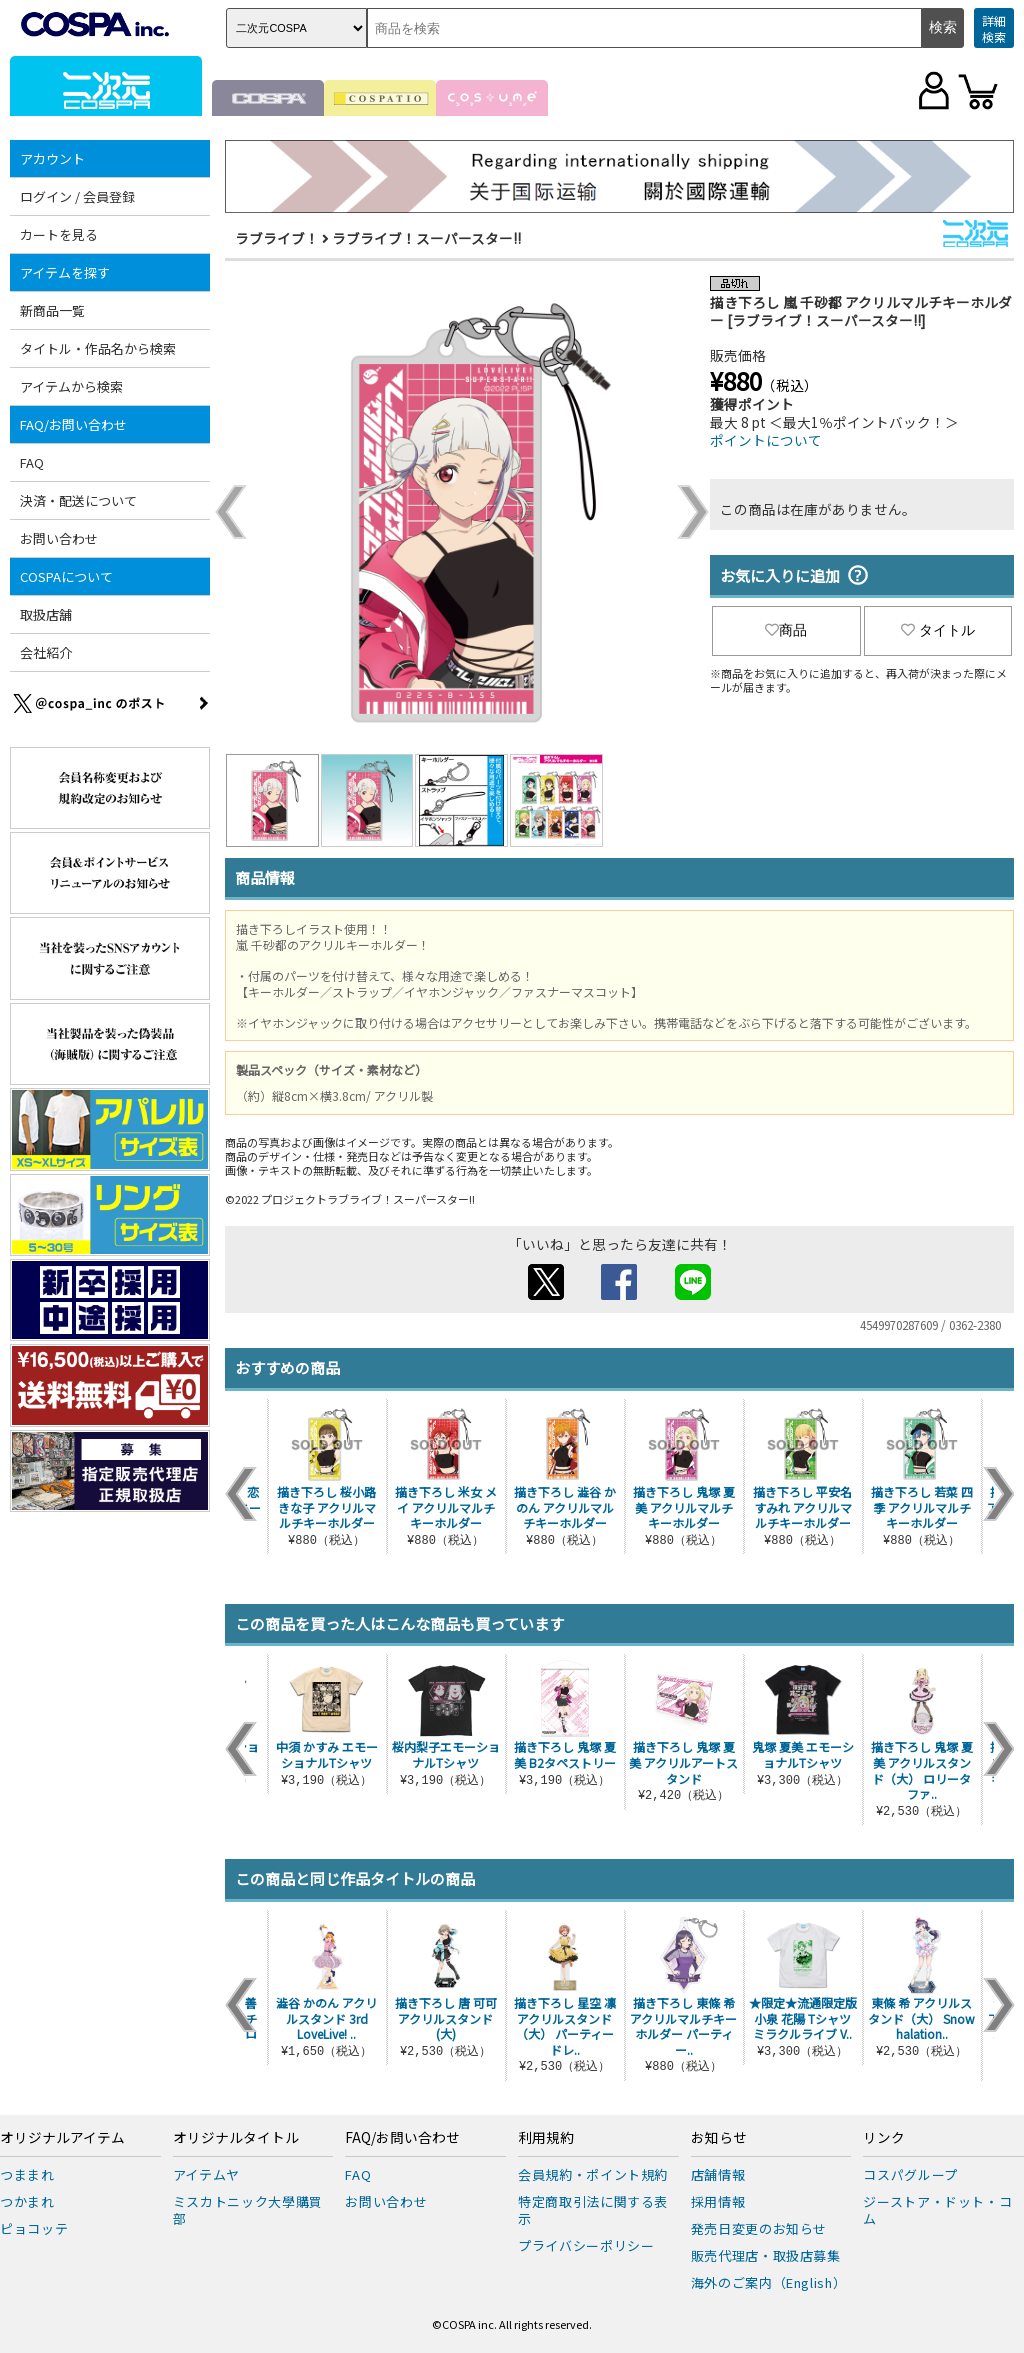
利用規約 (546, 2138)
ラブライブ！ (277, 238)
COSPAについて (66, 576)
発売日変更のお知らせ (759, 2228)
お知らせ (719, 2138)
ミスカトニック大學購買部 (248, 2210)
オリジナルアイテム (62, 2138)
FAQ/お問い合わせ (73, 424)
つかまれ (27, 2201)
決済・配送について (78, 500)
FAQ (32, 462)
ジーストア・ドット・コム (937, 2210)
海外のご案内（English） (769, 2282)
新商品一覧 (52, 310)
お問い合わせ (59, 538)
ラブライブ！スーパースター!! (426, 238)
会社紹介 (46, 652)
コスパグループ (910, 2174)
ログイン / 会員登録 (77, 196)
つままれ (27, 2174)
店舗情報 (718, 2174)
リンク (884, 2138)
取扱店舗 (46, 614)
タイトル (938, 630)
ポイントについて (766, 440)
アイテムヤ (206, 2174)
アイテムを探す (65, 272)
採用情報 (718, 2201)
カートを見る (59, 234)
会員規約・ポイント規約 (593, 2174)
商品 (786, 630)
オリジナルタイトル (236, 2138)
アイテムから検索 (71, 386)
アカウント (52, 158)
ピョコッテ (34, 2228)
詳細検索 (994, 28)
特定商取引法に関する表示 (593, 2210)
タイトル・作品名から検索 (98, 348)
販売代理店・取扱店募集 (766, 2255)
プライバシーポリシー (586, 2245)
